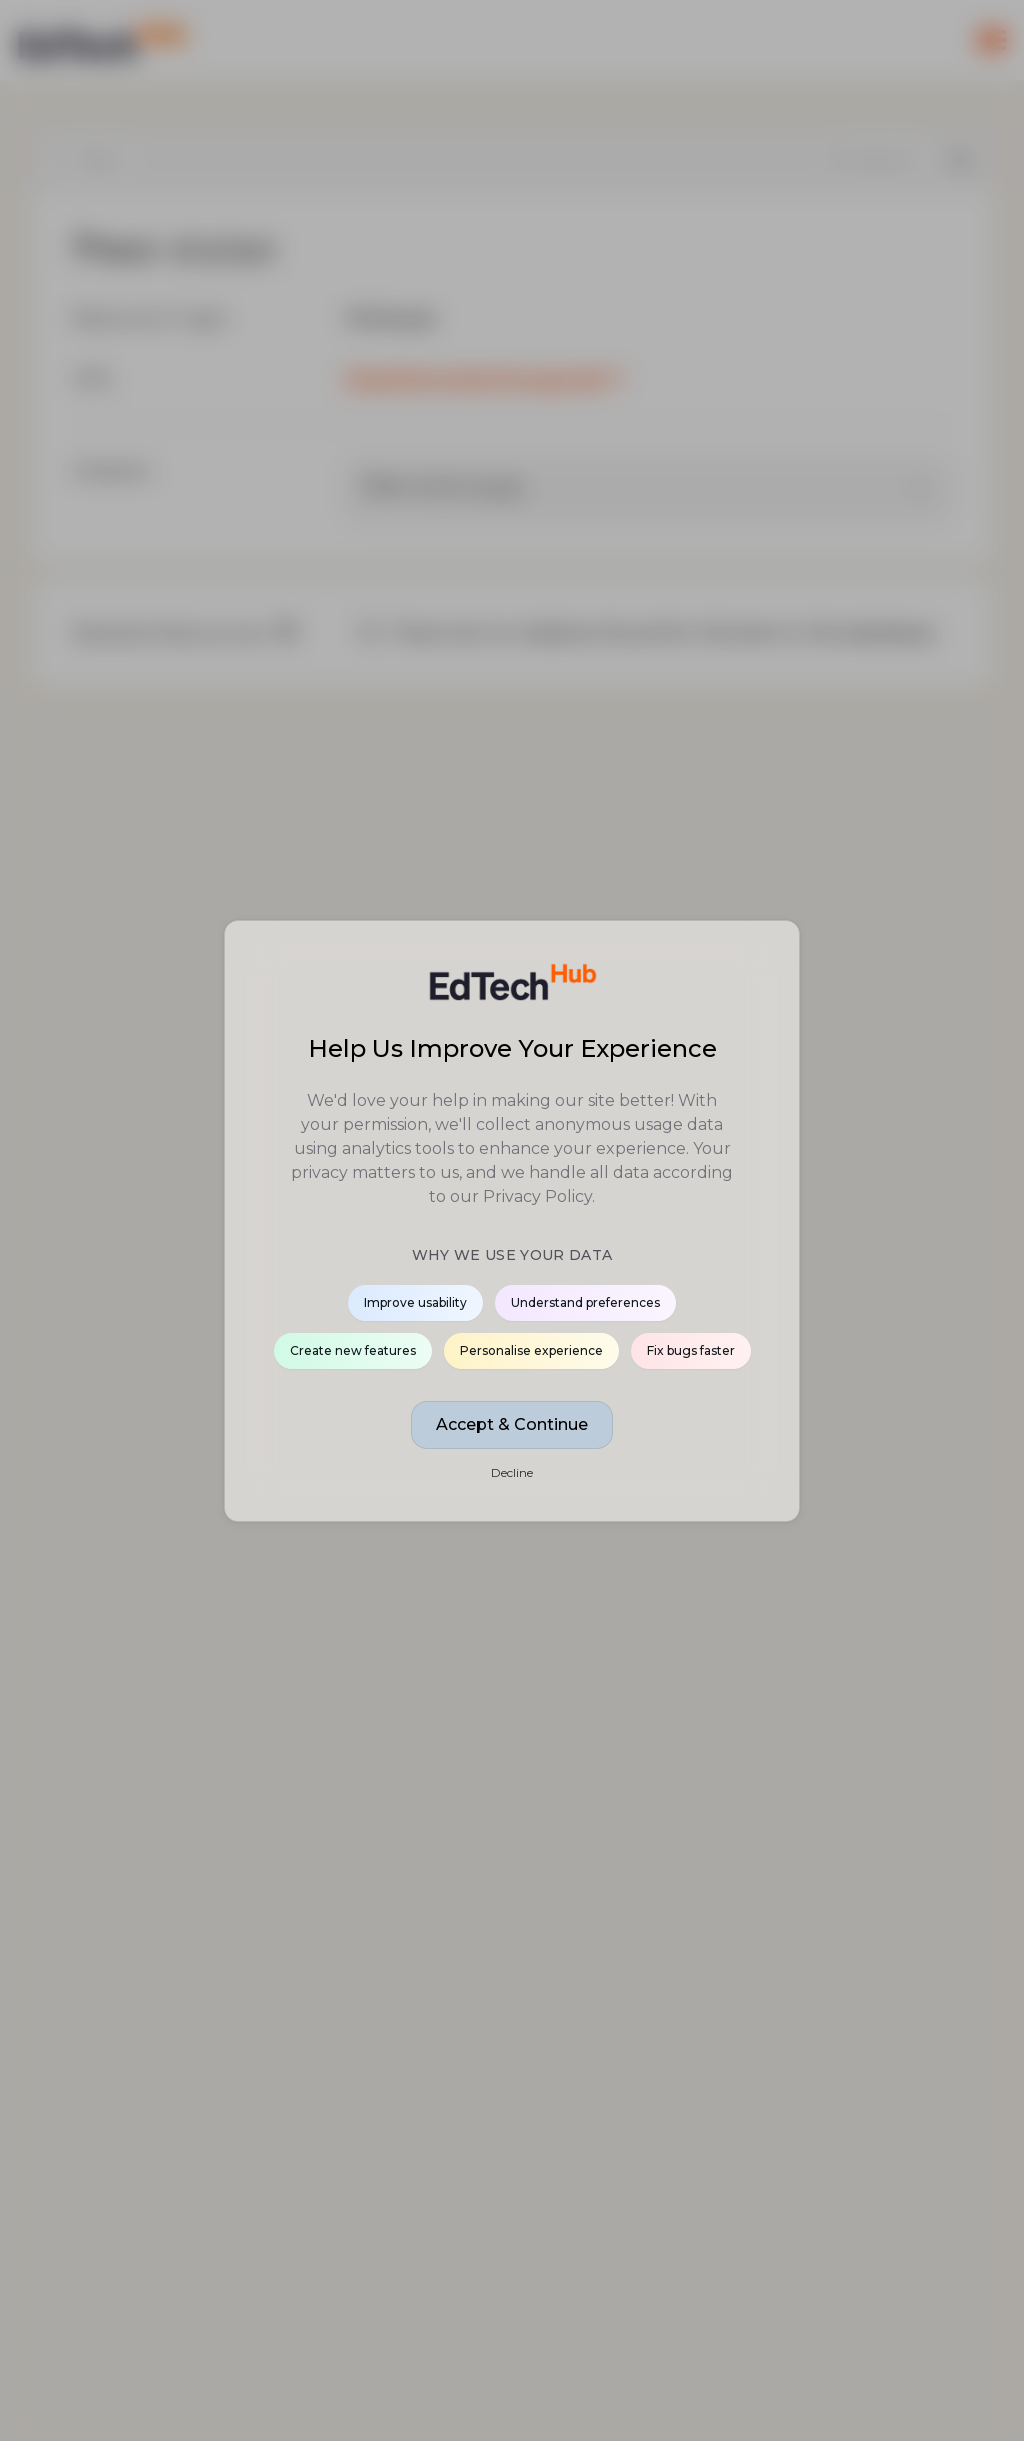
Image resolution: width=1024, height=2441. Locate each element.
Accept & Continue (512, 1424)
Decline (512, 1472)
